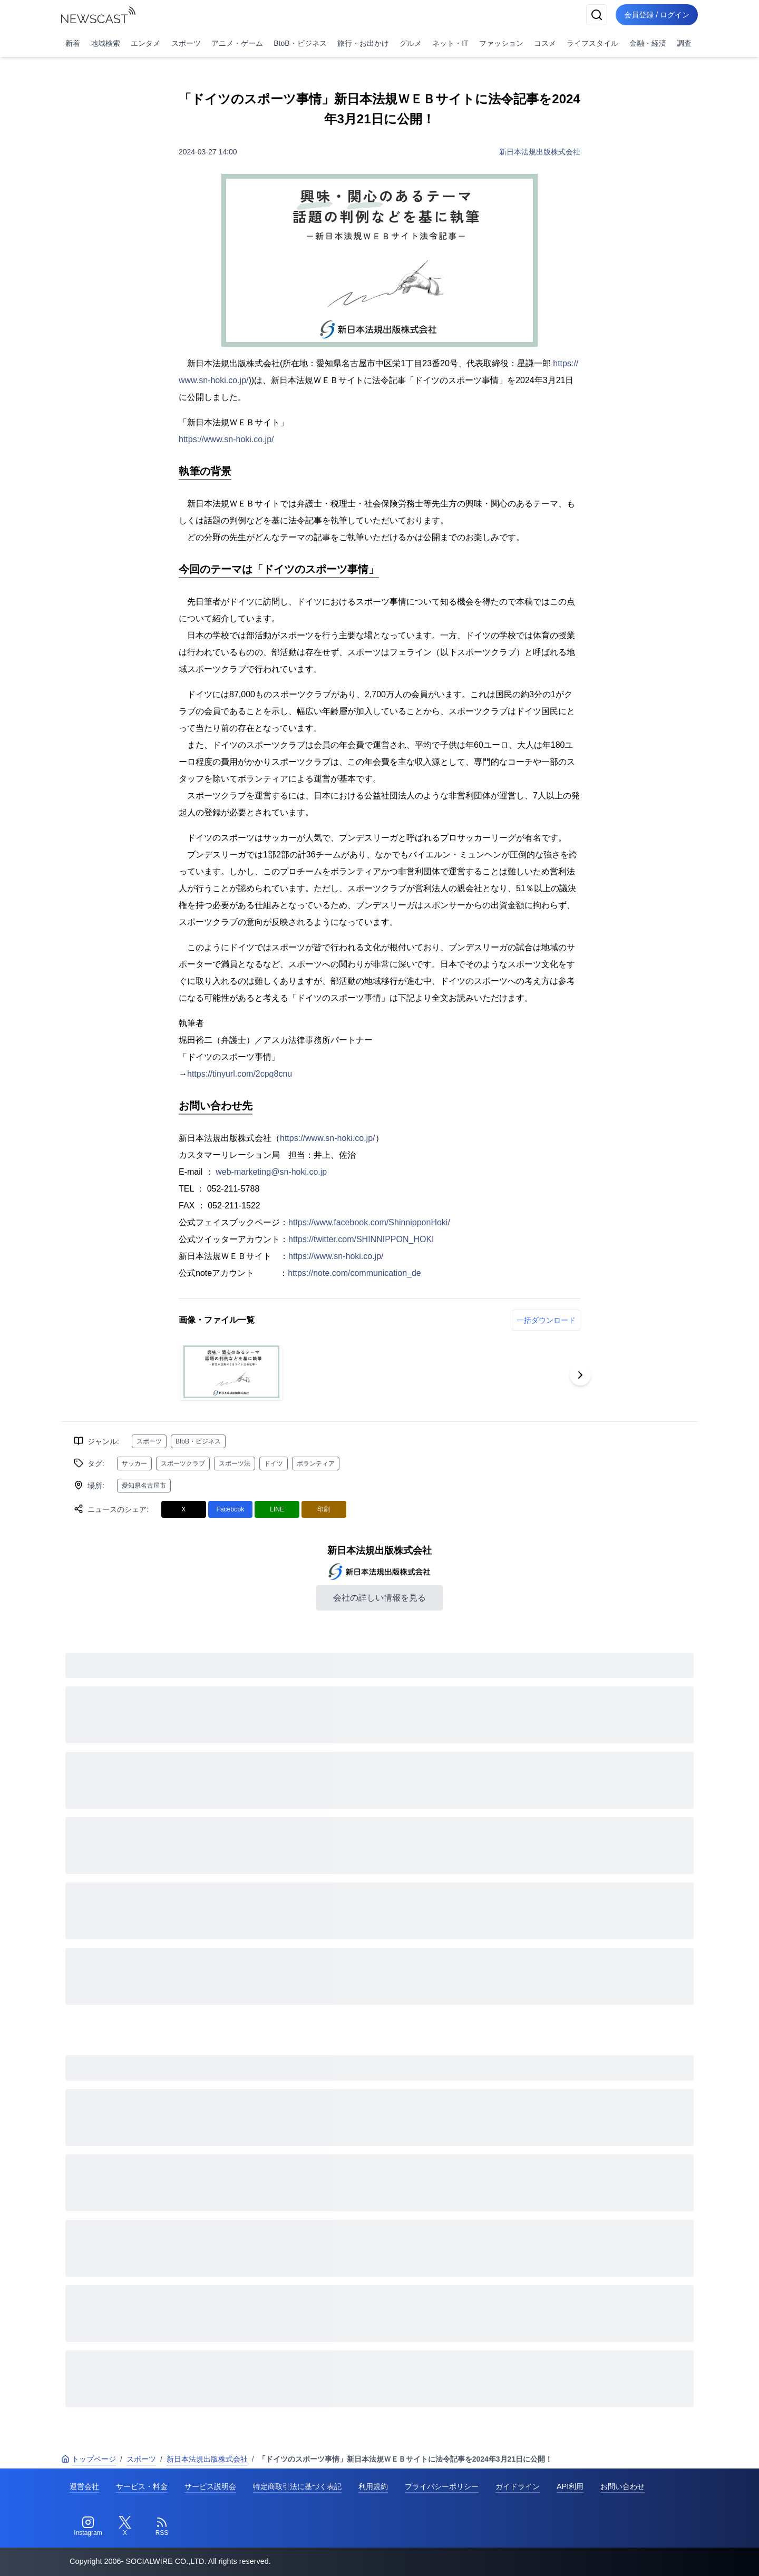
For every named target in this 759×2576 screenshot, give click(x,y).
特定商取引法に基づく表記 (297, 2486)
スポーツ (186, 43)
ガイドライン (517, 2486)
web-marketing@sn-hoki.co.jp (271, 1171)
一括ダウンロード (546, 1320)
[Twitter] (124, 2526)
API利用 (570, 2486)
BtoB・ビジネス (300, 43)
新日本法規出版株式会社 (539, 152)
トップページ (88, 2459)
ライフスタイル (592, 43)
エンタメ (145, 43)
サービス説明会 (210, 2486)
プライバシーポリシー (442, 2486)
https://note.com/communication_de (354, 1273)
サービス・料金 (142, 2486)
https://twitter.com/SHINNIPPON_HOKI (361, 1239)
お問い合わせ (622, 2486)
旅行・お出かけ (363, 43)
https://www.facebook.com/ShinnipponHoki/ (369, 1222)
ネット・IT (450, 43)
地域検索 (105, 43)
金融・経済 (647, 43)
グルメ (411, 43)
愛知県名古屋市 (144, 1485)
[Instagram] (88, 2526)
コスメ (545, 43)
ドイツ (273, 1463)
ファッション (501, 43)
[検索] (596, 14)
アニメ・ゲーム (237, 43)
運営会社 (84, 2486)
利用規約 (373, 2486)
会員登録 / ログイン (656, 15)
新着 (72, 43)
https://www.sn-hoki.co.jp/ (226, 439)
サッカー (134, 1463)
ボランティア (316, 1463)
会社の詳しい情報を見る (379, 1597)
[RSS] (161, 2526)
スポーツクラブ (183, 1463)
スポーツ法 (234, 1463)
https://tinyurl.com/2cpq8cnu (239, 1073)
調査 (684, 43)
